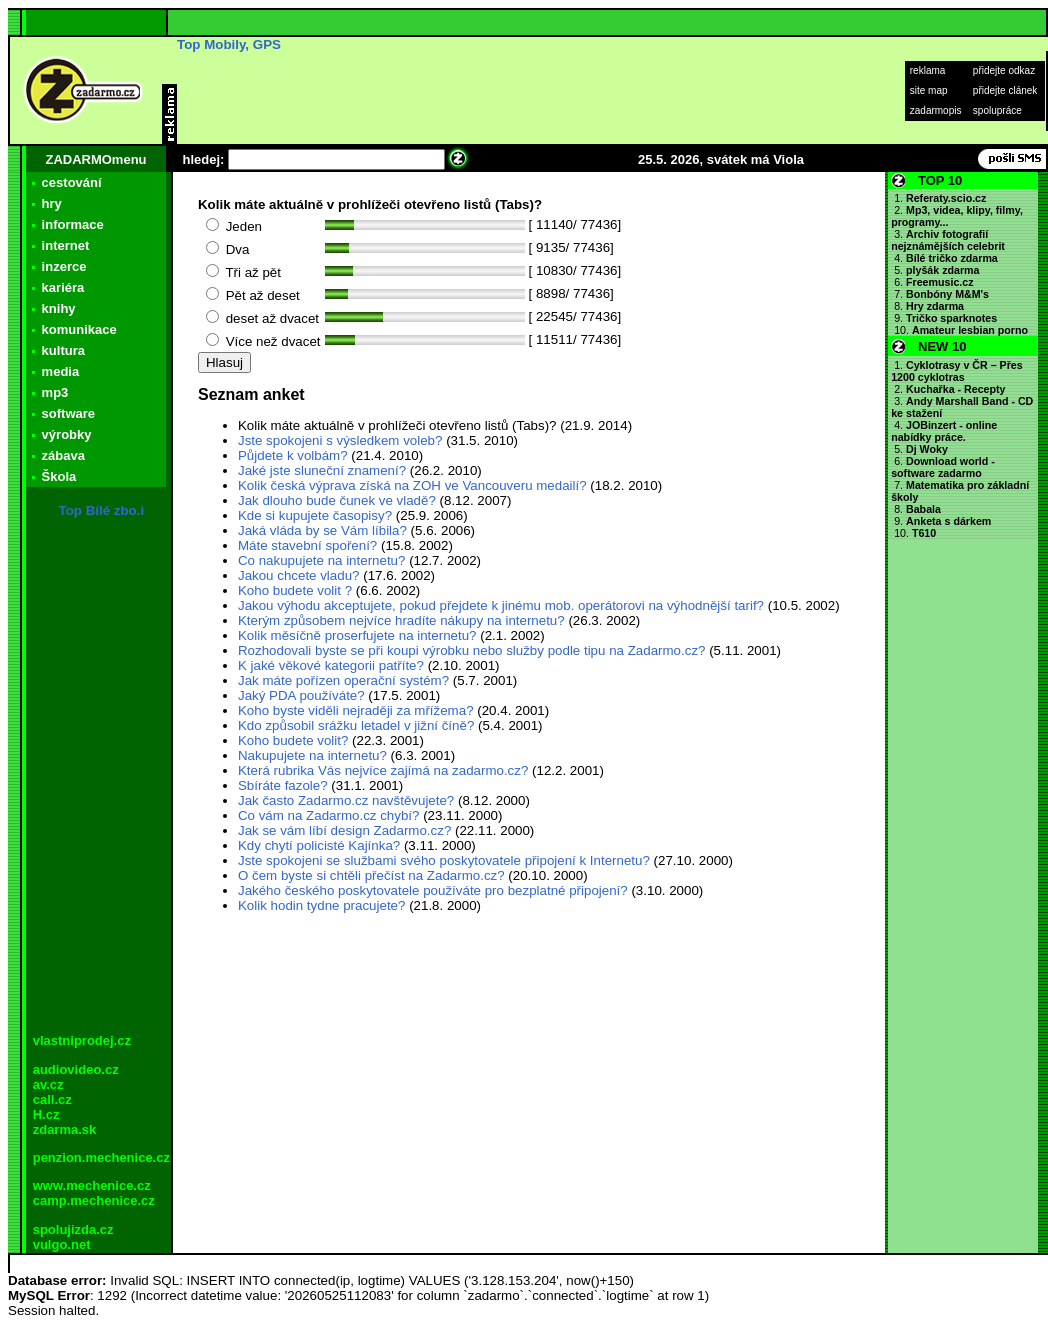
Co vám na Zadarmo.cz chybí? (329, 815)
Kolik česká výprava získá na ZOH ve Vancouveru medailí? (412, 485)
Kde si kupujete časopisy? (315, 515)
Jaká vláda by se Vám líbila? (322, 530)
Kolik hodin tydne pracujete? (321, 905)
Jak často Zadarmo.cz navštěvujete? (346, 800)
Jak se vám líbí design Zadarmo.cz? (344, 830)
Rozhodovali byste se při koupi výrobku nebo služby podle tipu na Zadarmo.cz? (472, 650)
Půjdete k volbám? (293, 455)
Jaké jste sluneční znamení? (322, 470)
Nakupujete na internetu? (312, 755)
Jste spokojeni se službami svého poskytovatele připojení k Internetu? (444, 860)
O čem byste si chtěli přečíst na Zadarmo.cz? (371, 875)
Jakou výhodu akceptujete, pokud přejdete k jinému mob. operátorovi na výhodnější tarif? (503, 605)
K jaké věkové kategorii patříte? (331, 665)
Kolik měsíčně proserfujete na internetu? (357, 635)
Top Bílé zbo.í (102, 510)
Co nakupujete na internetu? (321, 560)
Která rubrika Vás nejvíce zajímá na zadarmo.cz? (383, 770)
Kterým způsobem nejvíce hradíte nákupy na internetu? (401, 620)
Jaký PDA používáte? (301, 695)
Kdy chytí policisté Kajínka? (319, 845)
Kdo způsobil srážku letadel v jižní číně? (356, 725)
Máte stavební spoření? (307, 545)
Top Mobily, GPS (229, 44)
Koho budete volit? (293, 740)
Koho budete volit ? (295, 590)
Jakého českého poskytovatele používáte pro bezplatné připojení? (433, 890)
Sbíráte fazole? (283, 785)
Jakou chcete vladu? (299, 575)
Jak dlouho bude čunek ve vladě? (337, 500)
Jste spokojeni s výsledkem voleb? (340, 440)
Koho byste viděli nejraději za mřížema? (356, 710)
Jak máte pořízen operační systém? (343, 680)
